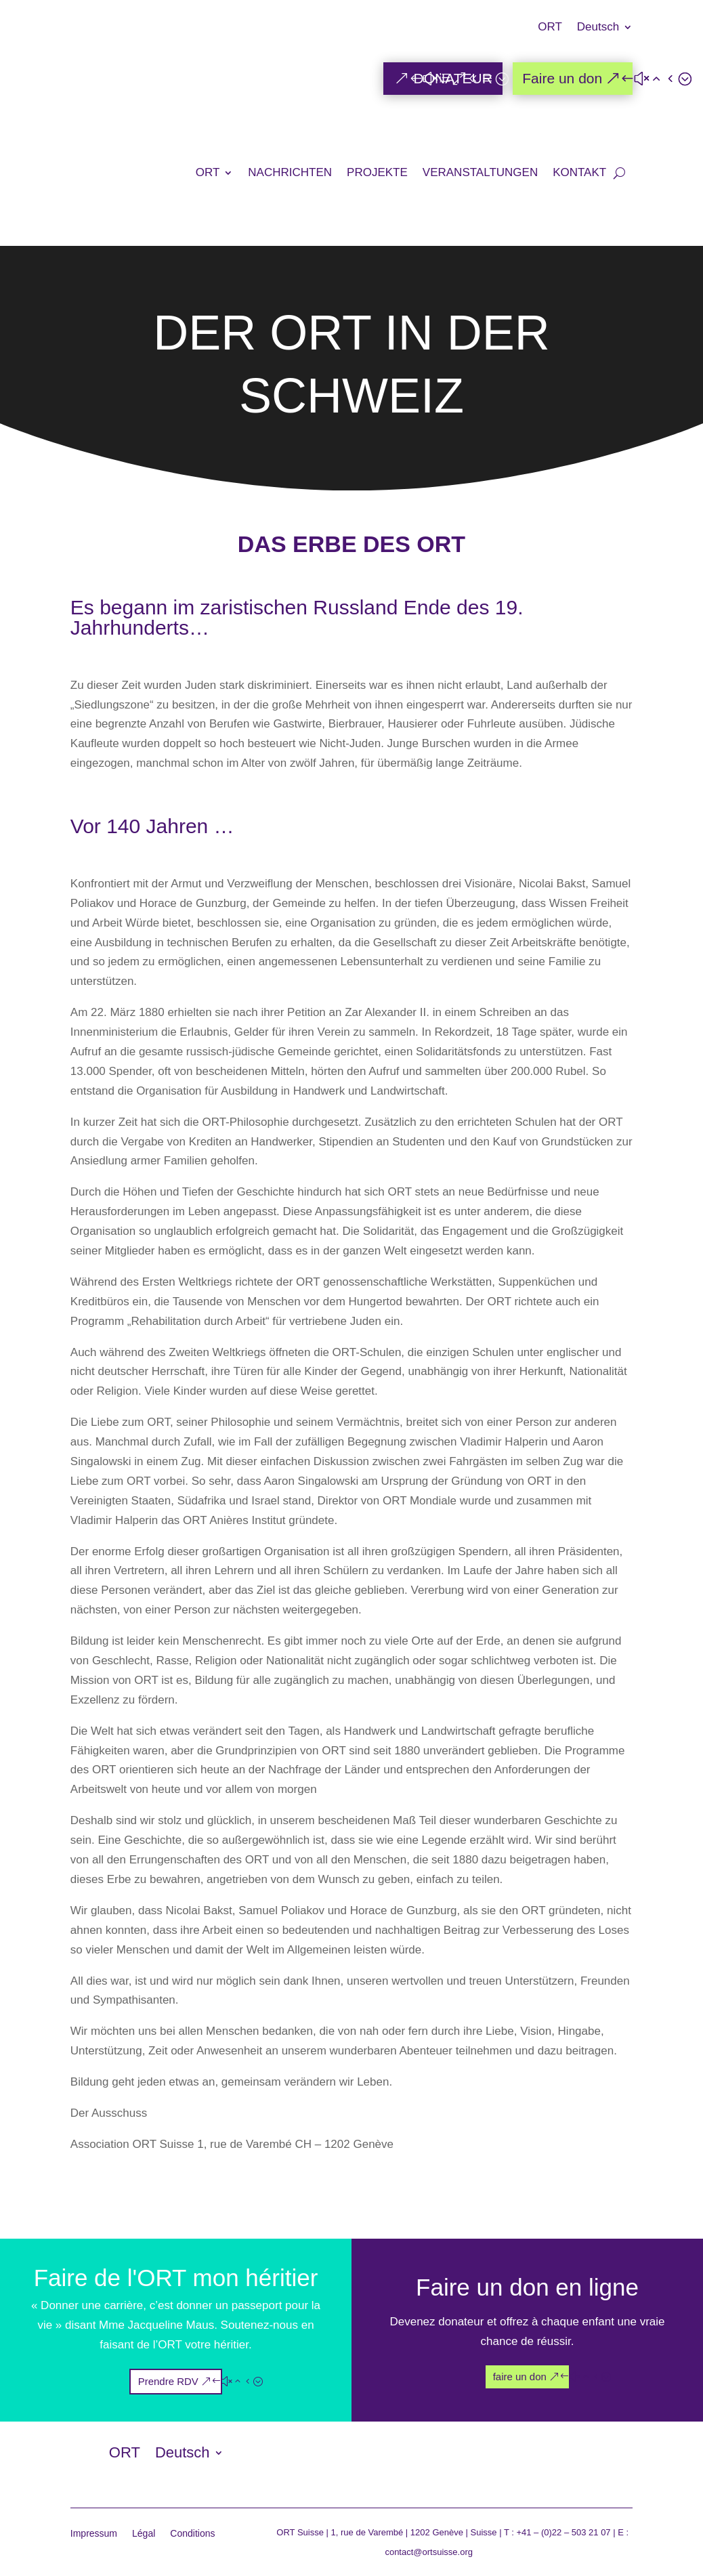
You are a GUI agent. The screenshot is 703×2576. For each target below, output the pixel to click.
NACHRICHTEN (290, 172)
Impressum (93, 2534)
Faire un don (562, 78)
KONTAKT (579, 172)
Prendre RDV (168, 2381)
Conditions (192, 2534)
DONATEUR (453, 78)
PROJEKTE (377, 172)
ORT (550, 27)
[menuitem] (605, 36)
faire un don (520, 2376)
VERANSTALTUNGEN (480, 172)
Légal (143, 2534)
